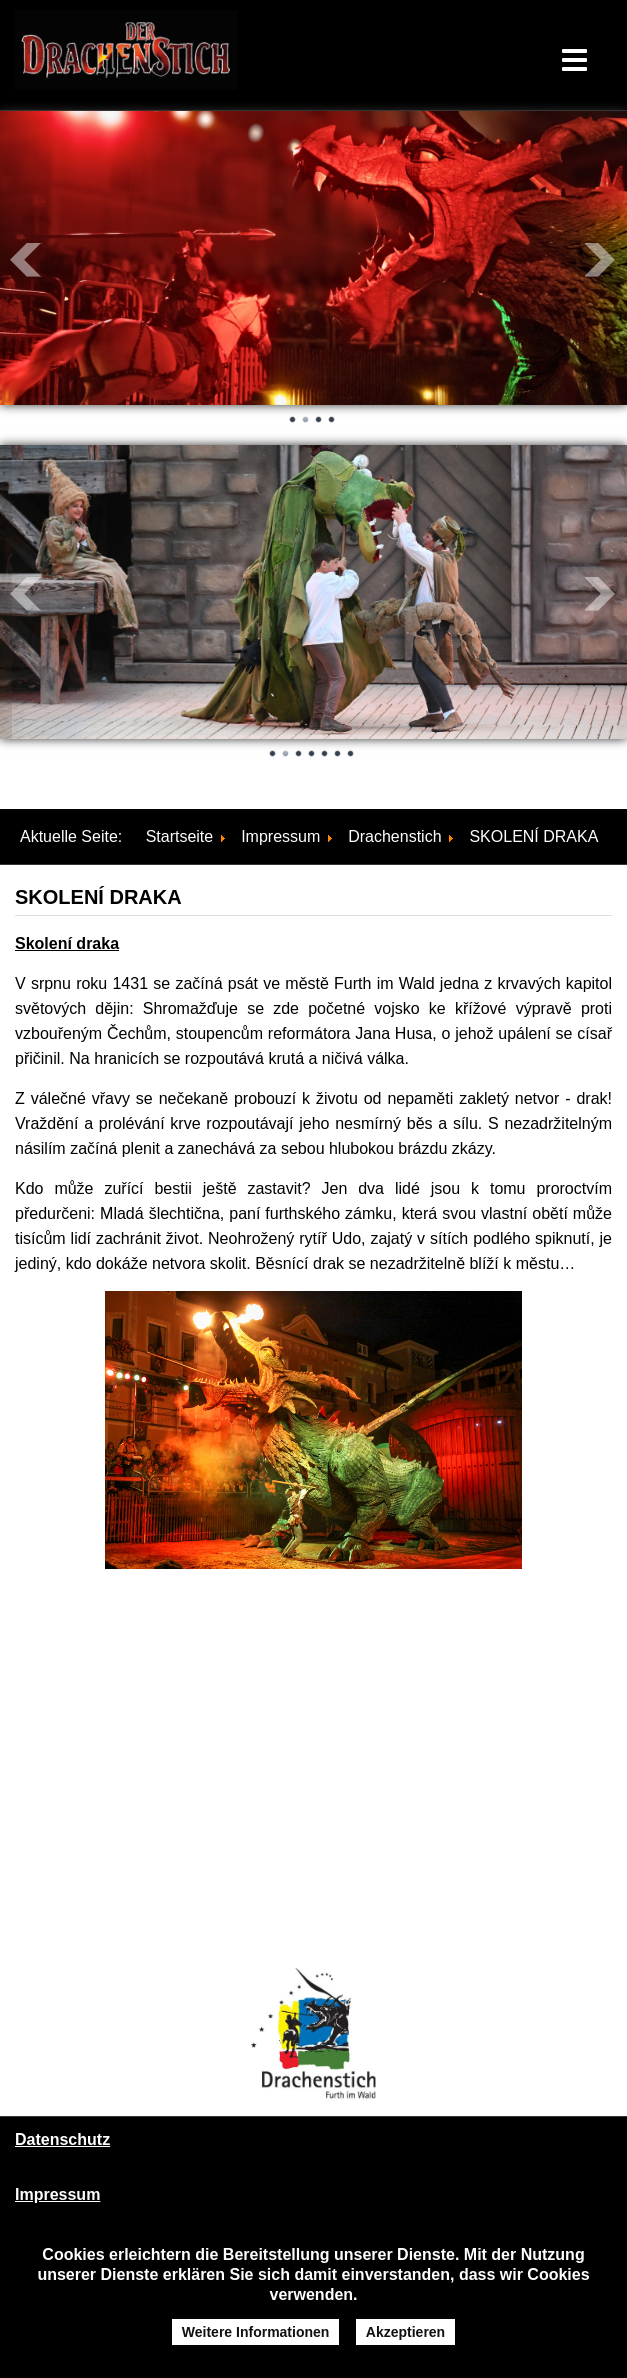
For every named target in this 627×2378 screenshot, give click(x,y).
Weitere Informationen (256, 2332)
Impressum (57, 2194)
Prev (26, 260)
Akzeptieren (405, 2332)
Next (601, 260)
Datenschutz (62, 2139)
